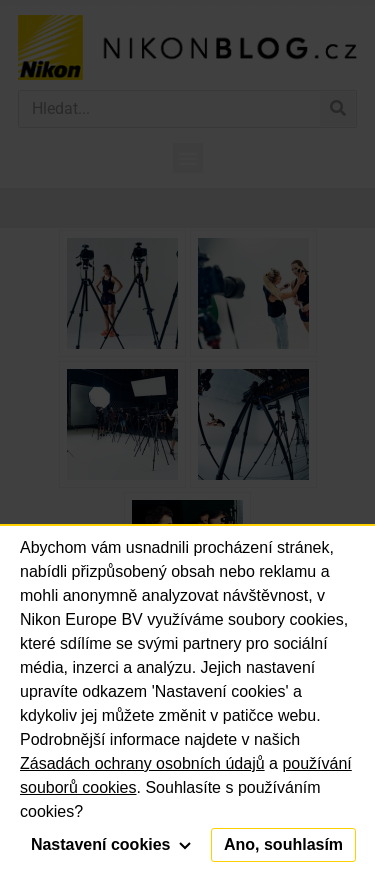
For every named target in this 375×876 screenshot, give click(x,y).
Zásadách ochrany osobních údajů (142, 763)
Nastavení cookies (111, 844)
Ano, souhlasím (283, 844)
